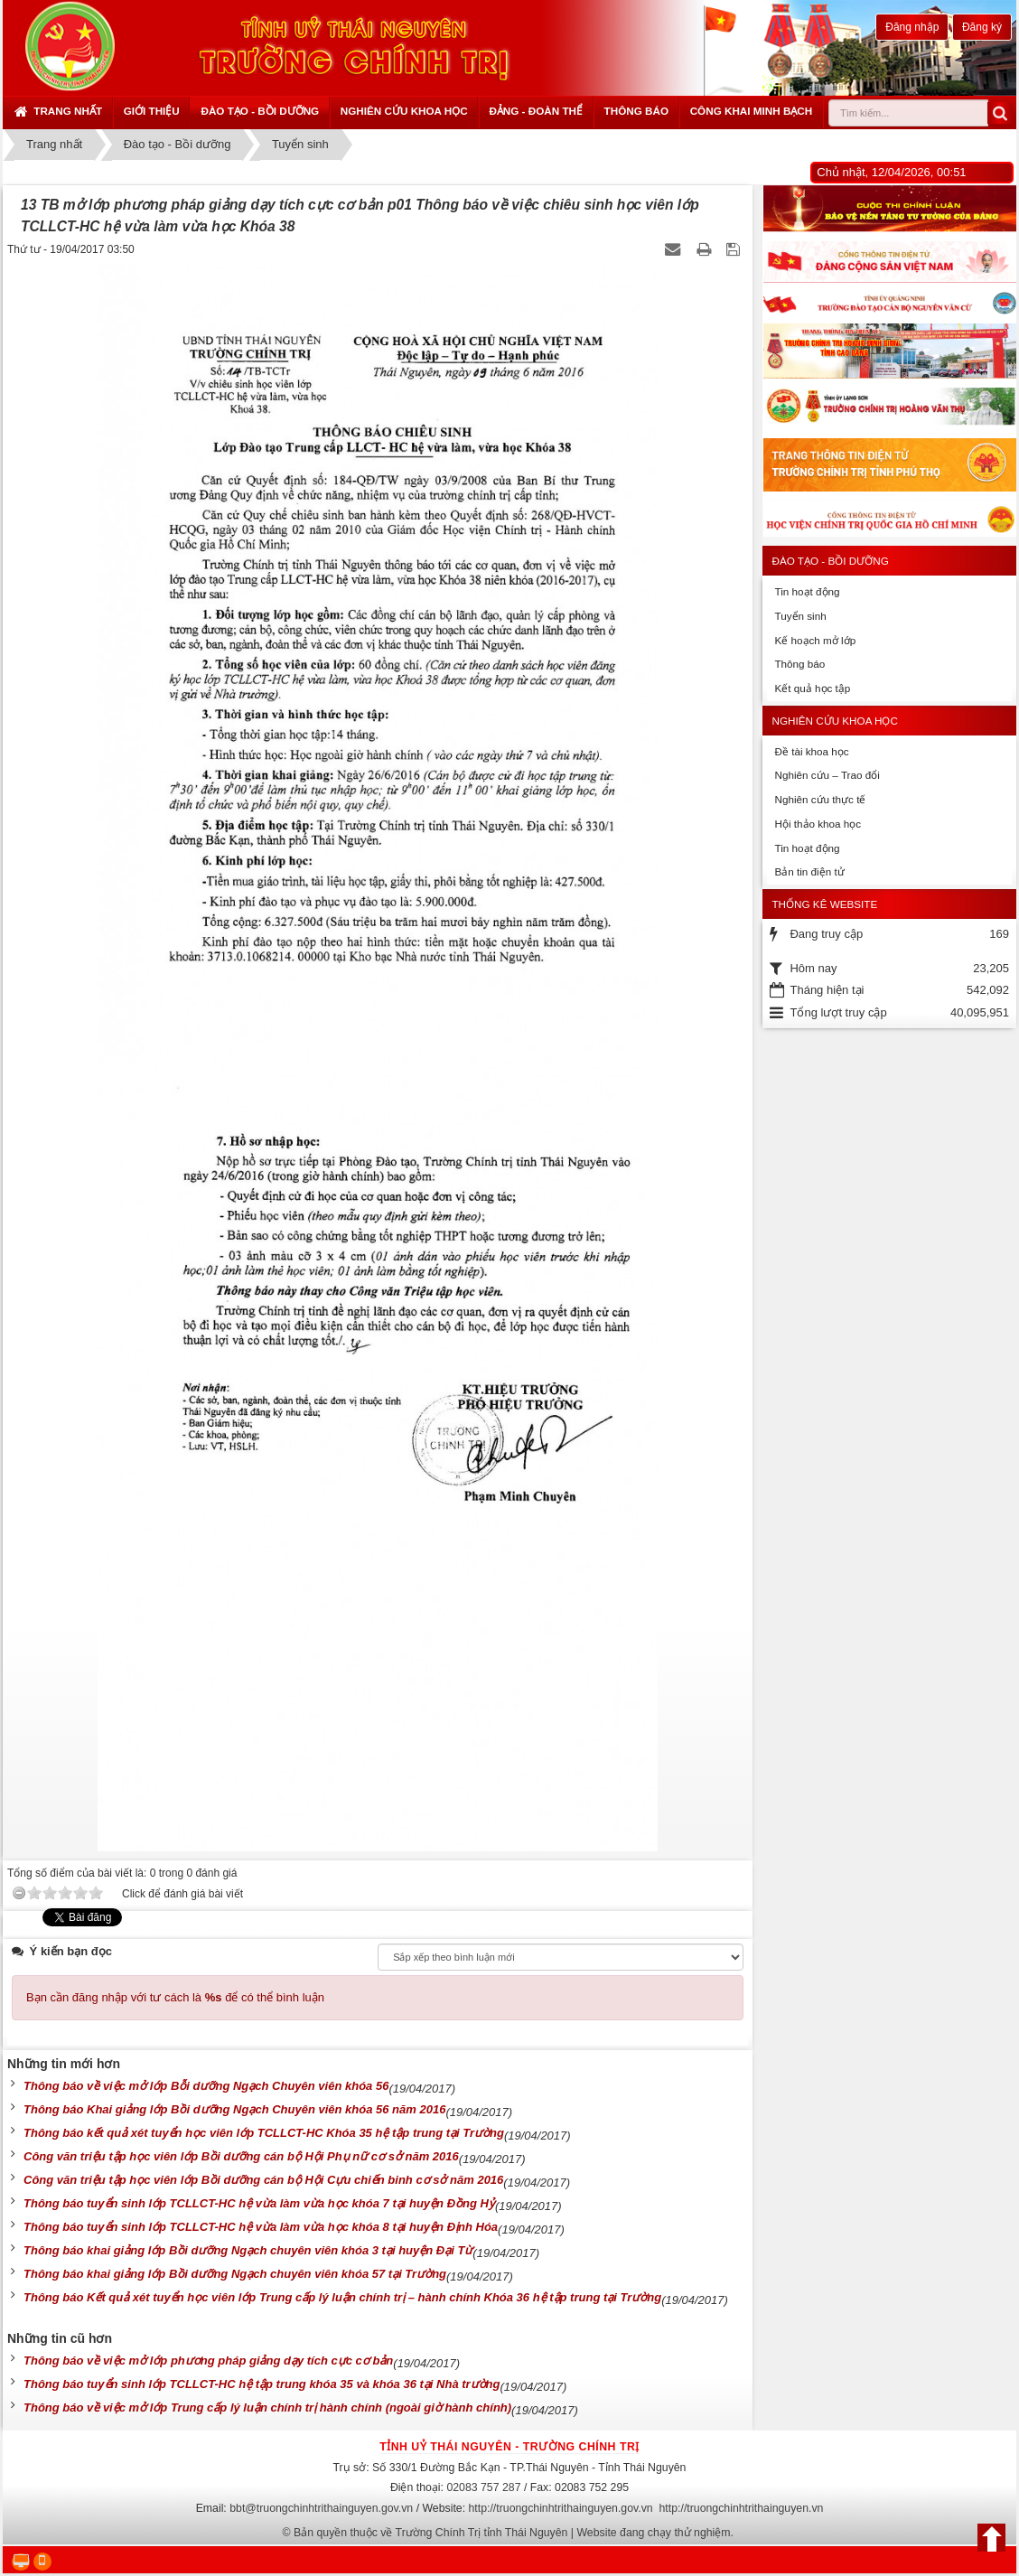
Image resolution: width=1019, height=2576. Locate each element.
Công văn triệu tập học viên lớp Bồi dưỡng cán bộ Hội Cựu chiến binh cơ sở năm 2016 (263, 2180)
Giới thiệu (152, 111)
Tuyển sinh (800, 616)
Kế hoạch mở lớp (814, 640)
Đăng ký (982, 27)
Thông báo (636, 111)
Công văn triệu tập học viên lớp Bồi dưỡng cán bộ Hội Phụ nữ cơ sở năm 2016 (241, 2156)
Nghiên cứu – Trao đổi (826, 775)
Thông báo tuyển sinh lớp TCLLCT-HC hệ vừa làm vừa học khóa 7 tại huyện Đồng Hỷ (259, 2203)
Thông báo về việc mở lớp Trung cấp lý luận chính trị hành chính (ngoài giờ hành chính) (267, 2407)
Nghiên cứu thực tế (819, 799)
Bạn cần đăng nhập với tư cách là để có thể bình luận (175, 1997)
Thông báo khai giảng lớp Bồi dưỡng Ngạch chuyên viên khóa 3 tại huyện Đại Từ (247, 2250)
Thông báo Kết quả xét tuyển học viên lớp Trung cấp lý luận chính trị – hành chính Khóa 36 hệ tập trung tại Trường (342, 2297)
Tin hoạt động (806, 591)
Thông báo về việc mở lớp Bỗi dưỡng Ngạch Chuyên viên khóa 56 (205, 2086)
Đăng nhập (912, 27)
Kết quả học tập (812, 688)
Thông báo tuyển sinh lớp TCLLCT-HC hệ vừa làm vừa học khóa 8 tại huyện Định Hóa (260, 2227)
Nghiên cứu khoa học (404, 111)
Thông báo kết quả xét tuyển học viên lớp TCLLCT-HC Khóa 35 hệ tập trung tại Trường (263, 2133)
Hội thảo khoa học (817, 823)
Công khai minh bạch (751, 111)
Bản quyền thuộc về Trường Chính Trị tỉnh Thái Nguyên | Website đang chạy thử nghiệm (512, 2532)
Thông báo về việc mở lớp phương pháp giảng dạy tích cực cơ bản (208, 2360)
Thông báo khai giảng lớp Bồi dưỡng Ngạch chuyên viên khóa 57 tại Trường (234, 2274)
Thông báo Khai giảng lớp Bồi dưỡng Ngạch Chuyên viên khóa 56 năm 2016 (234, 2109)
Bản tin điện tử (809, 871)
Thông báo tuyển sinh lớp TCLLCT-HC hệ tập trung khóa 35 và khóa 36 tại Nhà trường (261, 2384)
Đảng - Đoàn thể (536, 111)
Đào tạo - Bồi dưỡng (260, 111)
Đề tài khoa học (811, 751)
